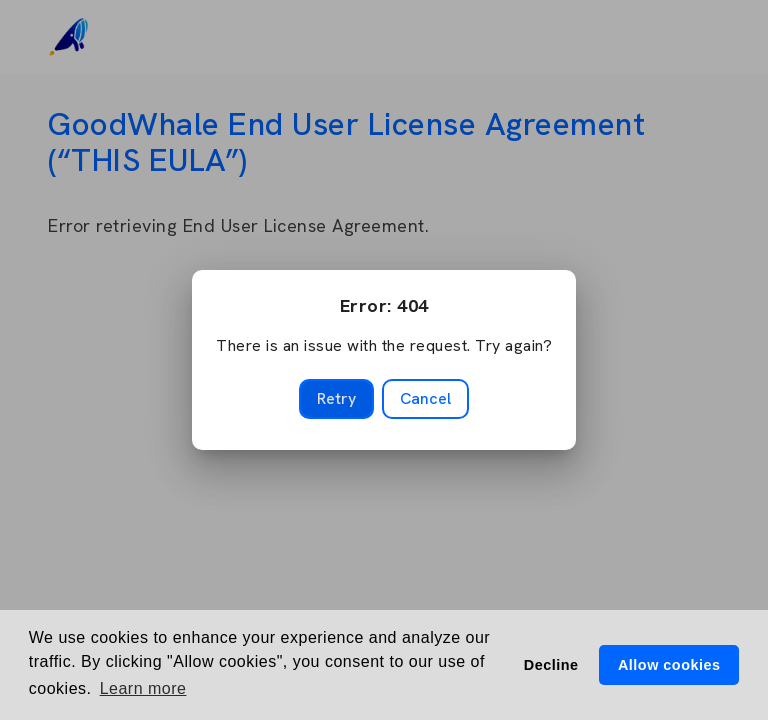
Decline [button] (551, 665)
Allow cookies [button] (669, 665)
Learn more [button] (143, 688)
